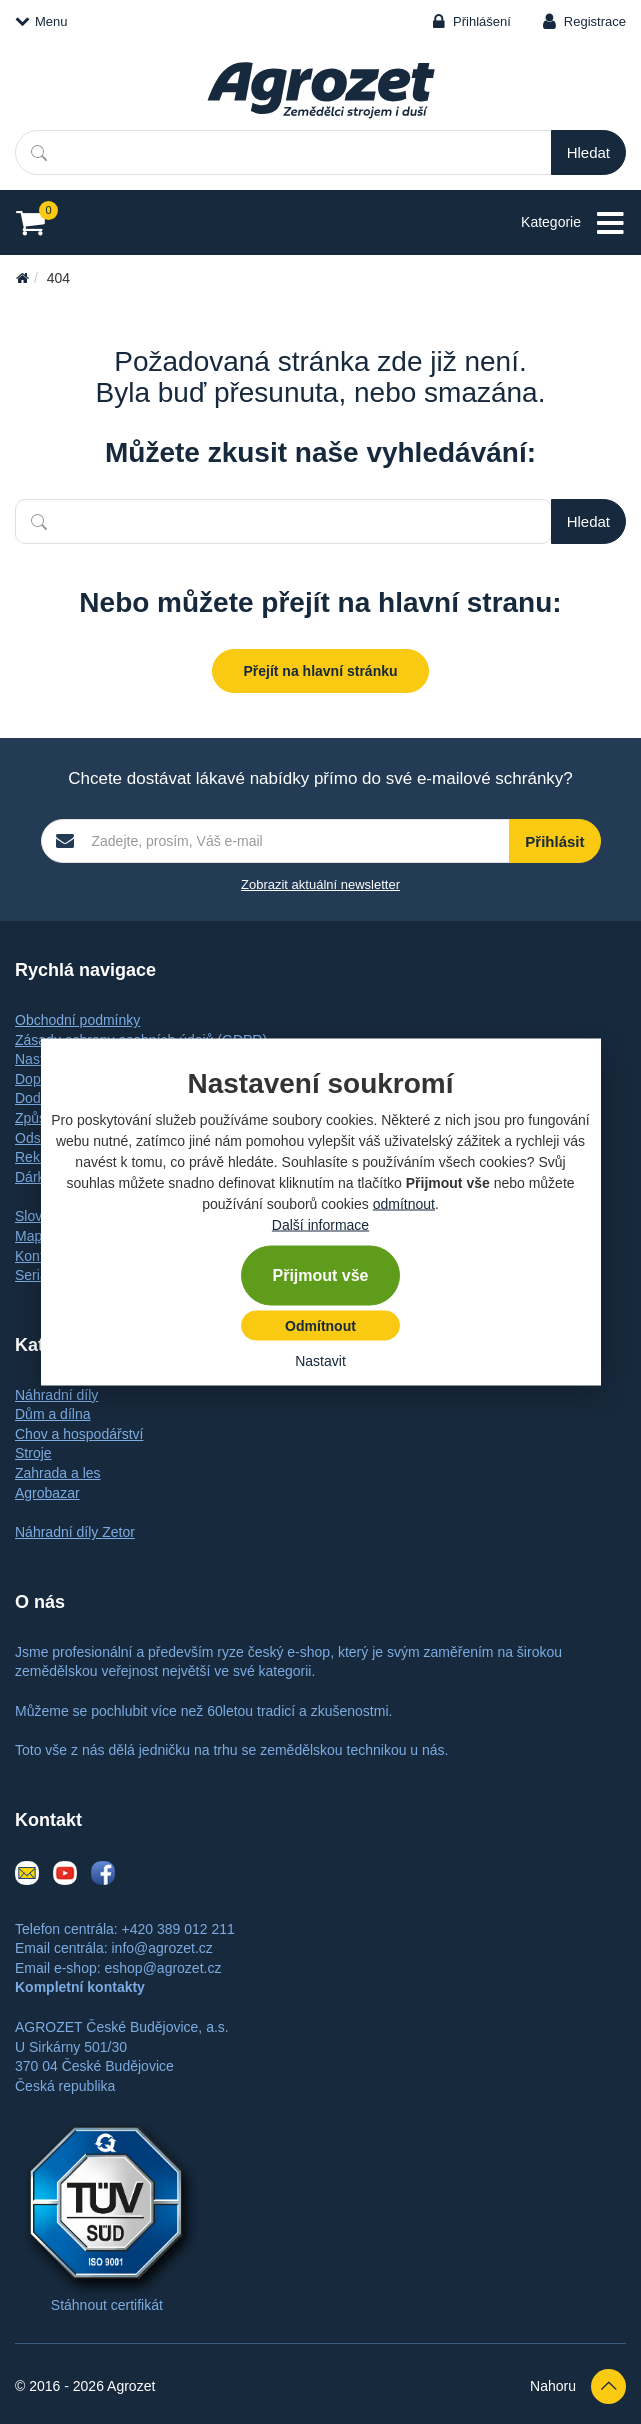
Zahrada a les (58, 1473)
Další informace (320, 1225)
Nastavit (320, 1361)
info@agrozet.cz (161, 1948)
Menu (41, 21)
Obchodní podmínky (77, 1020)
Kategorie (573, 223)
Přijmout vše (320, 1275)
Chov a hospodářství (79, 1434)
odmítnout (404, 1204)
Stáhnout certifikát (107, 2305)
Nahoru (578, 2386)
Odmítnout (320, 1326)
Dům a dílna (52, 1414)
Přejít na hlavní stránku (320, 671)
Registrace (595, 21)
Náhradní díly (56, 1395)
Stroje (33, 1453)
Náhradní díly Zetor (75, 1532)
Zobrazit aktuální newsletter (320, 884)
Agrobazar (47, 1493)
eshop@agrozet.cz (162, 1968)
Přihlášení (482, 21)
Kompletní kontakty (80, 1987)
